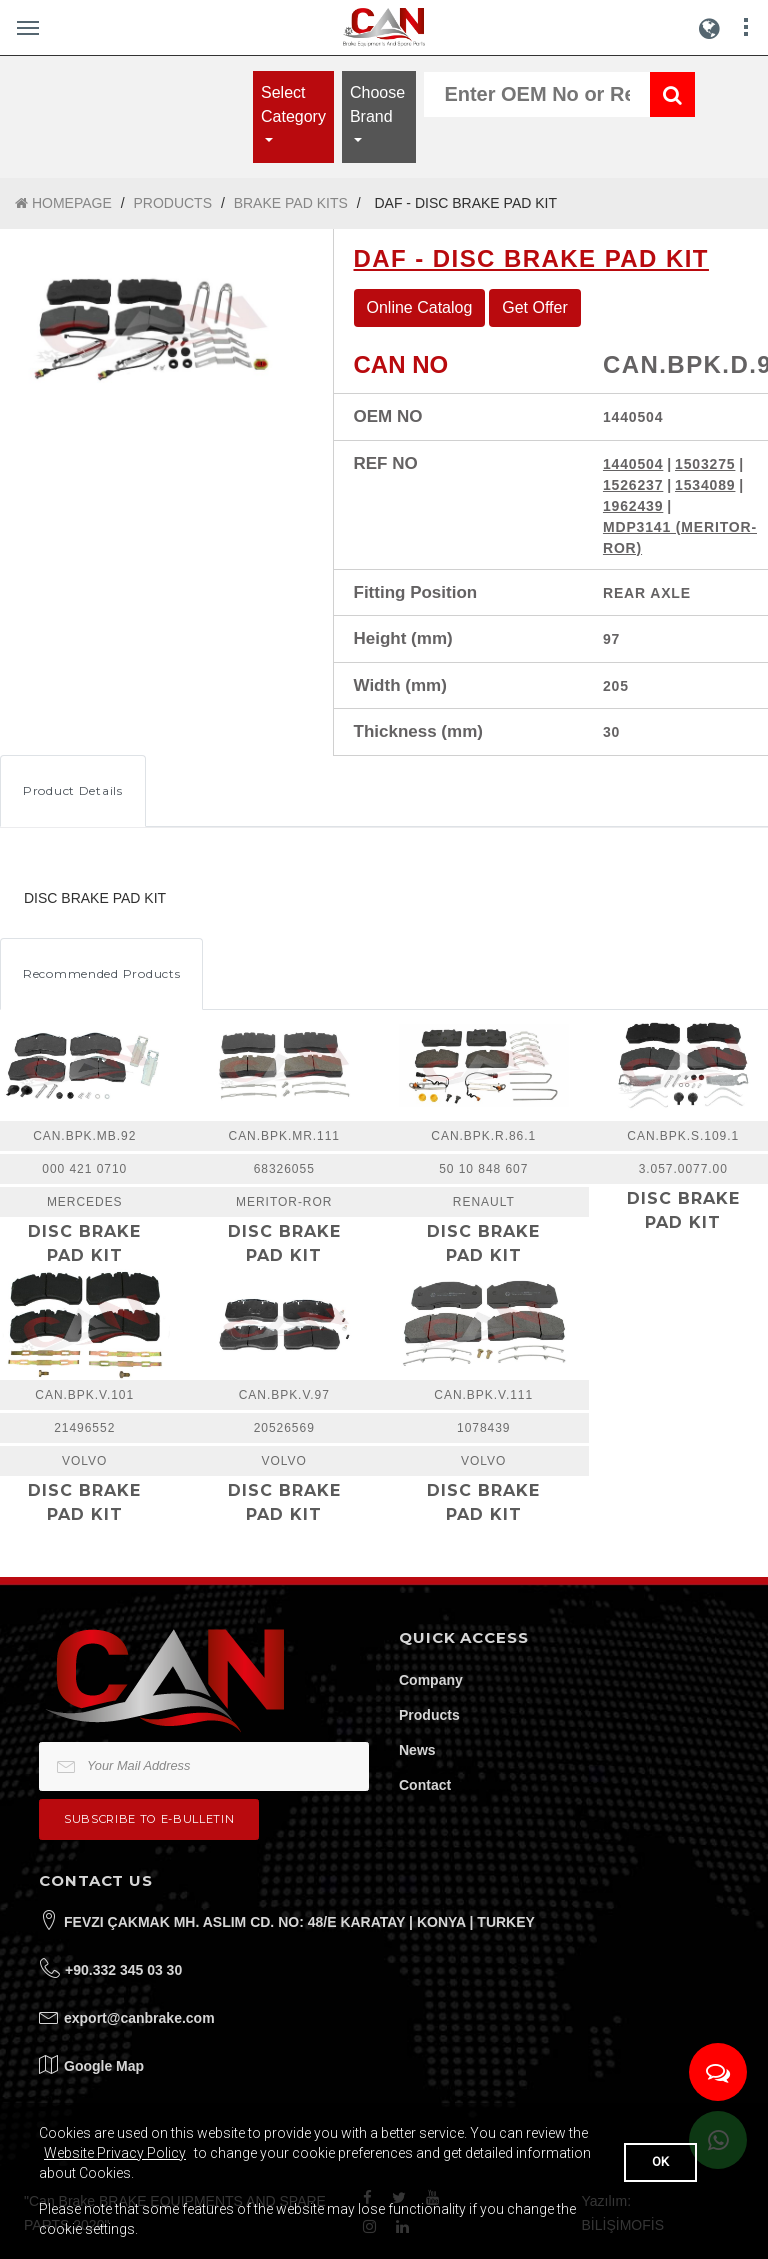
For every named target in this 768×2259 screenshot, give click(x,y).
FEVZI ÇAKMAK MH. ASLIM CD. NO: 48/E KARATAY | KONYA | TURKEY (299, 1922)
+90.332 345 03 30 (123, 1970)
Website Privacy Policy (115, 2153)
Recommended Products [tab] (101, 973)
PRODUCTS (172, 203)
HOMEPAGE (63, 203)
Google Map (104, 2066)
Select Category (293, 104)
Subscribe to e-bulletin (149, 1819)
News (417, 1750)
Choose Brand (377, 104)
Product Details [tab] (73, 790)
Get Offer (535, 307)
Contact (425, 1785)
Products (429, 1715)
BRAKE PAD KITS (291, 203)
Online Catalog (420, 307)
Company (431, 1680)
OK (660, 2161)
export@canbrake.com (139, 2018)
